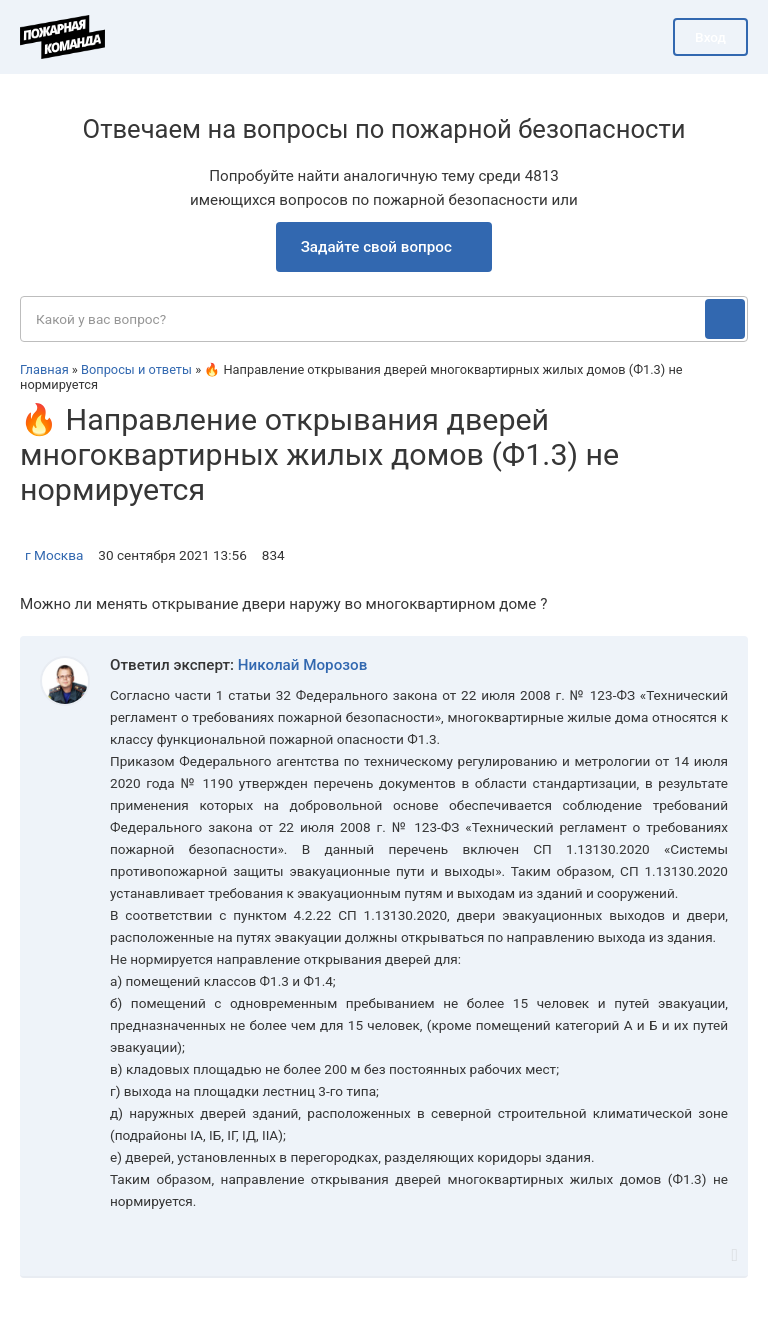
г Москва (54, 555)
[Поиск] (725, 319)
